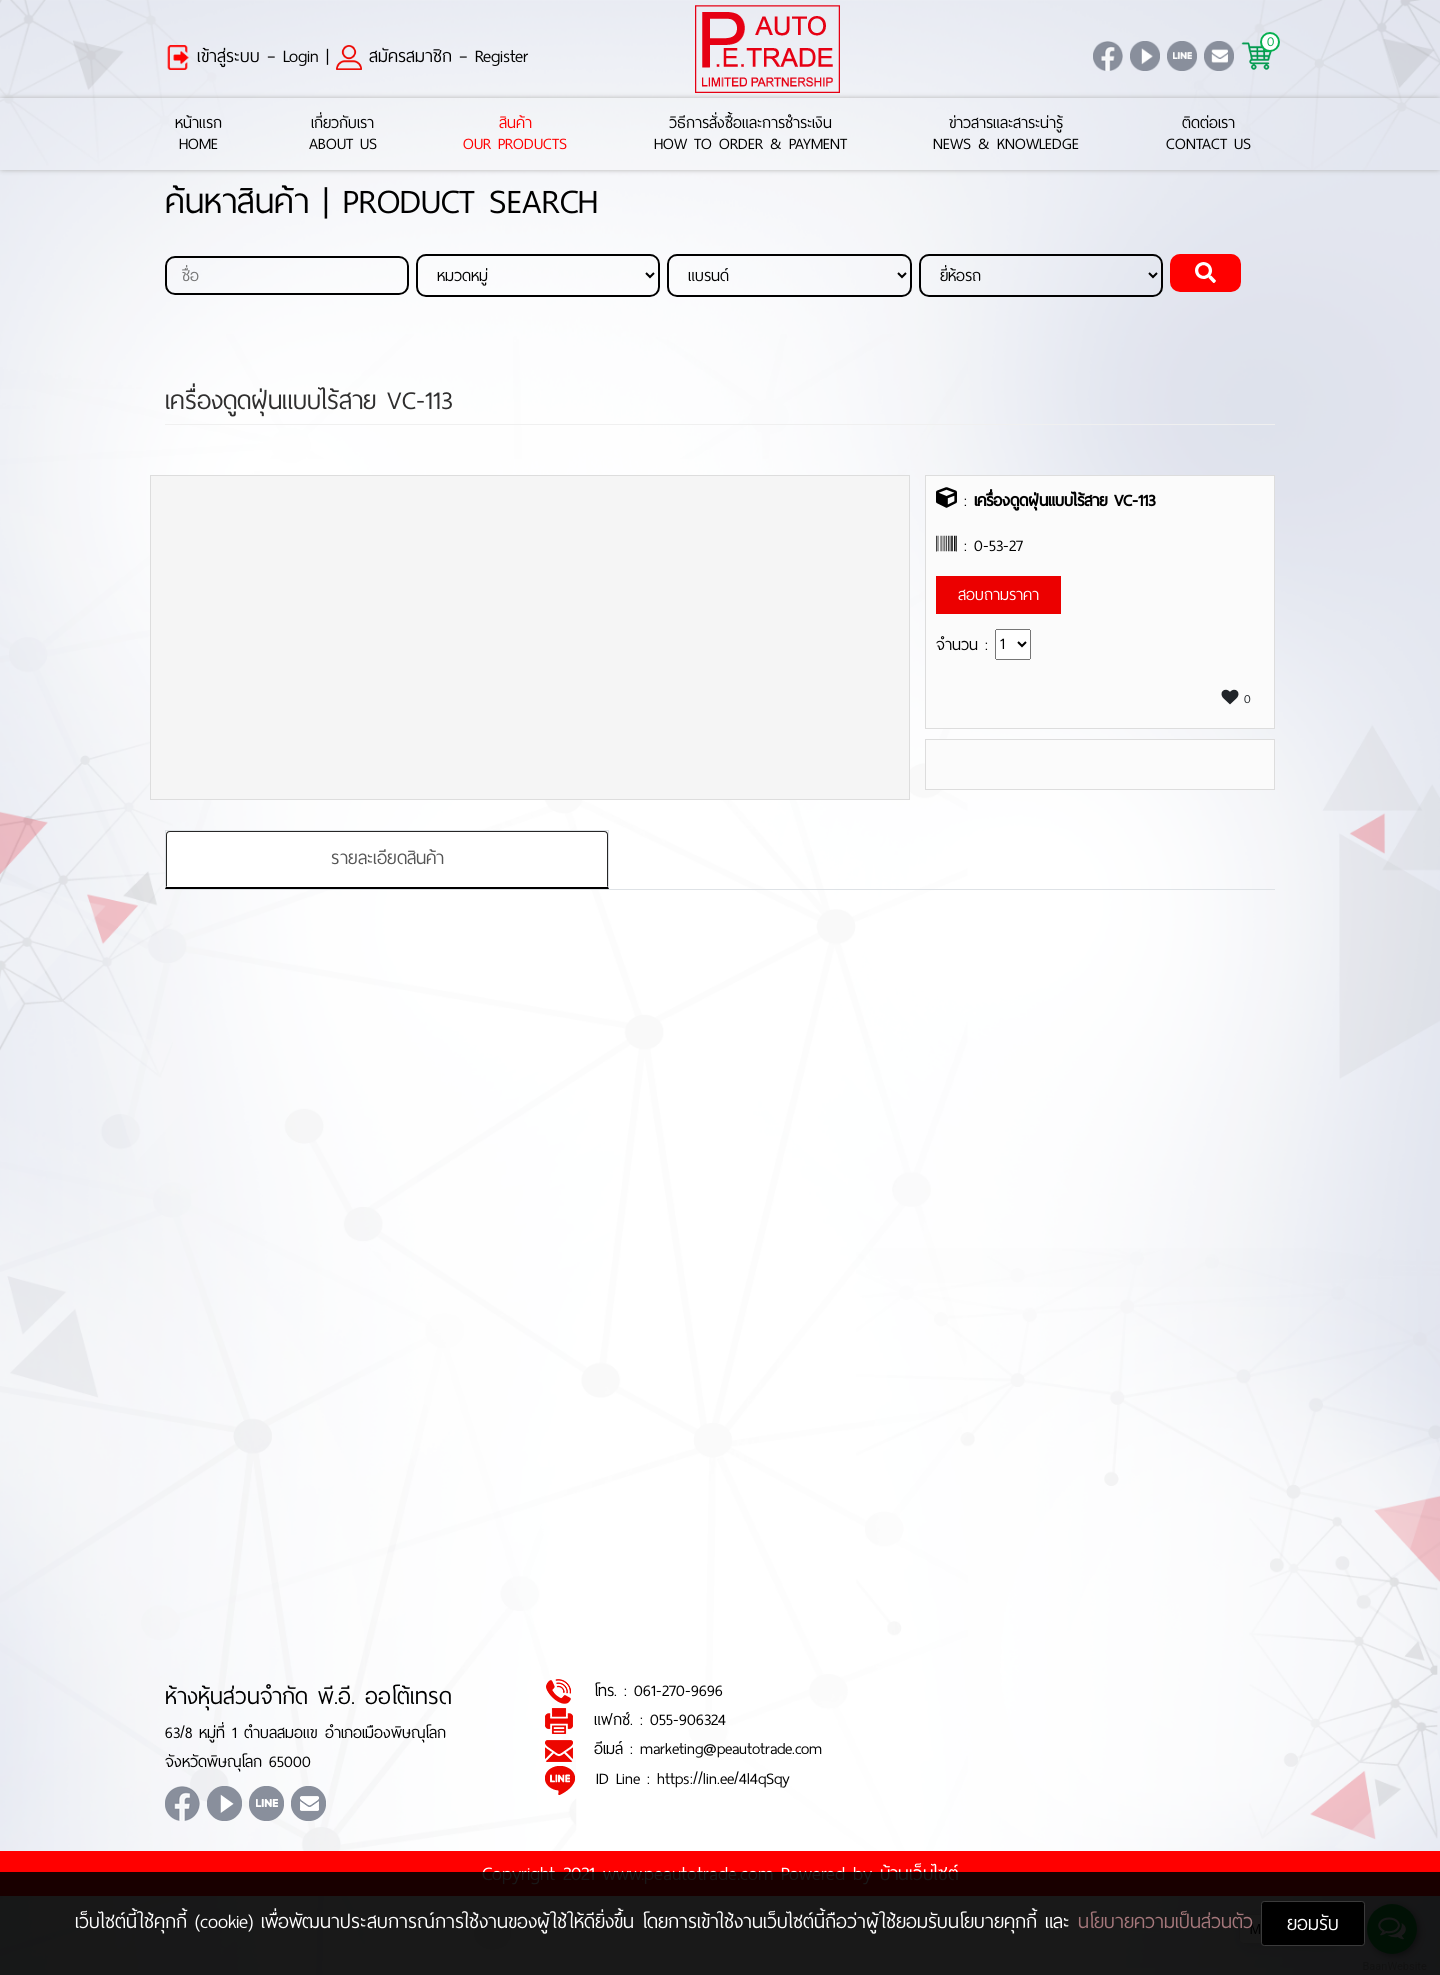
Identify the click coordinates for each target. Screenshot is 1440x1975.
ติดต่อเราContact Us (1208, 134)
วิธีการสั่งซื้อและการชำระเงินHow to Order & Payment (750, 134)
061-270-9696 (678, 1690)
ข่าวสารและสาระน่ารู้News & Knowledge (1006, 134)
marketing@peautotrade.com (731, 1749)
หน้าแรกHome (198, 134)
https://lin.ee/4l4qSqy (723, 1778)
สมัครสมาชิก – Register (432, 56)
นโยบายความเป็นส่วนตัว (1169, 1921)
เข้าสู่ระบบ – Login (242, 56)
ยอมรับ (1313, 1923)
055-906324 (688, 1720)
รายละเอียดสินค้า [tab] (387, 859)
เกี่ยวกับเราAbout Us (343, 134)
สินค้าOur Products (515, 134)
